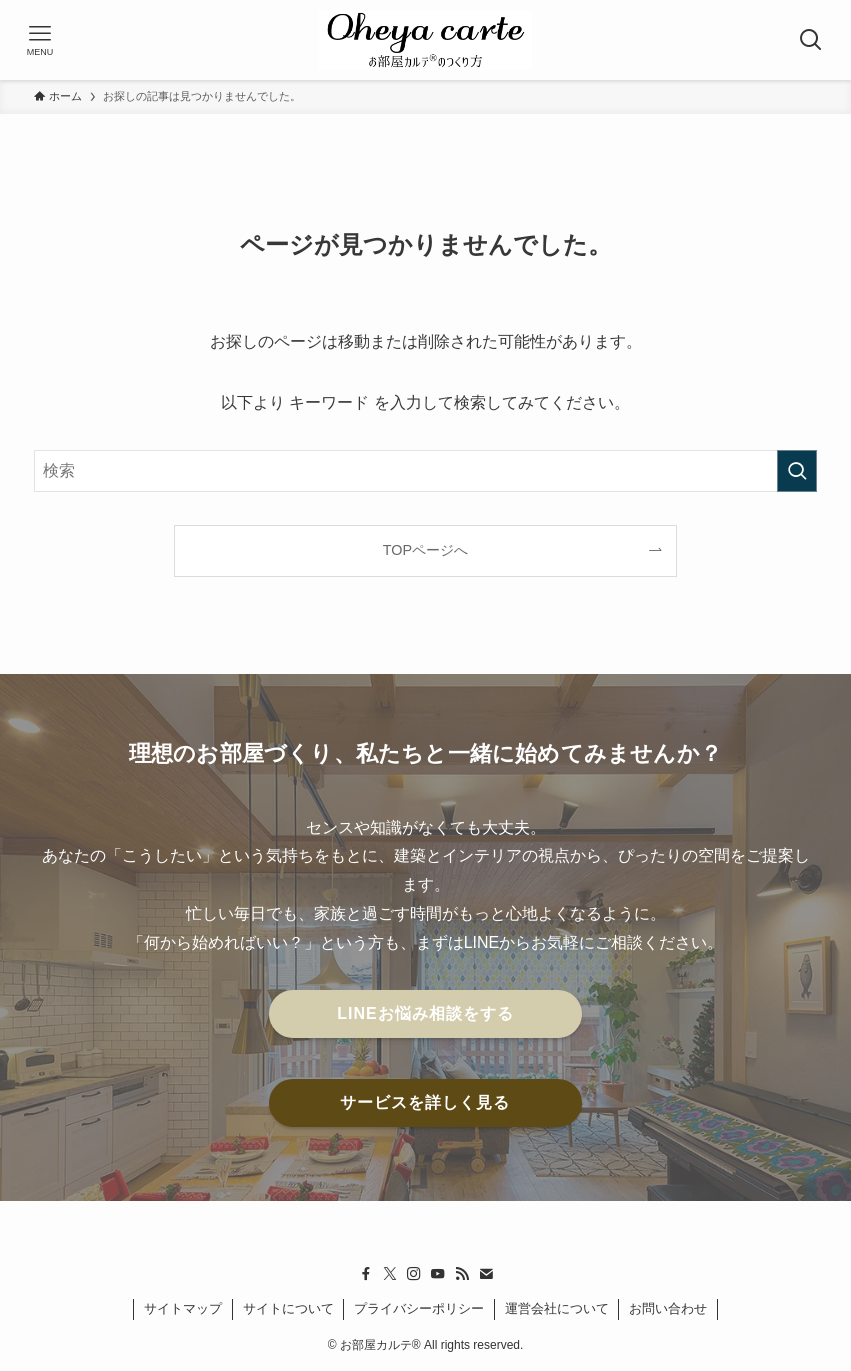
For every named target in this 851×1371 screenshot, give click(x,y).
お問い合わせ (668, 1308)
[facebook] (366, 1274)
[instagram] (414, 1274)
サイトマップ (183, 1308)
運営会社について (557, 1308)
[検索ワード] (425, 471)
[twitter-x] (390, 1274)
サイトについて (288, 1308)
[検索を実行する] (797, 471)
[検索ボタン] (811, 40)
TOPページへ (425, 550)
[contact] (486, 1274)
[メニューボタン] (40, 40)
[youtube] (438, 1274)
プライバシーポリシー (419, 1308)
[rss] (462, 1274)
